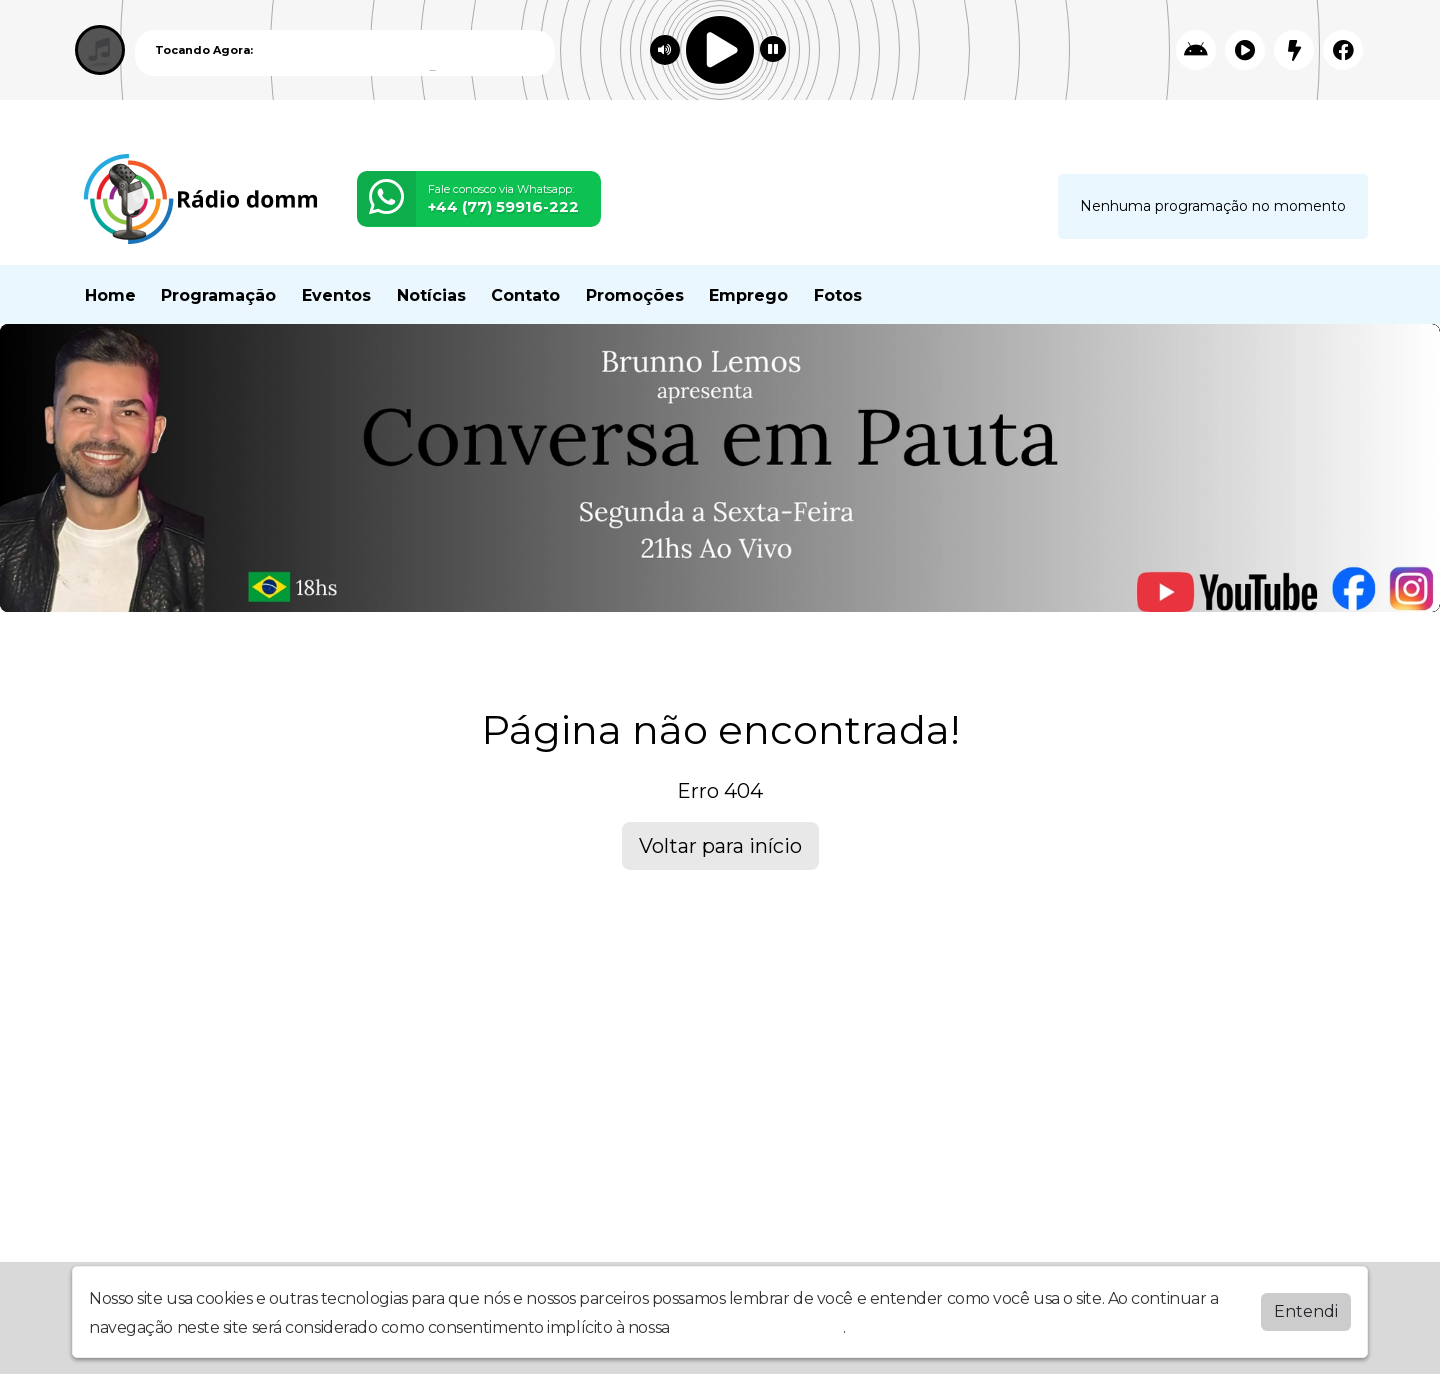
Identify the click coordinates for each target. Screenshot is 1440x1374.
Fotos (838, 295)
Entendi (1306, 1311)
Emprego (748, 295)
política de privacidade (758, 1327)
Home (110, 295)
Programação (218, 295)
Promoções (635, 295)
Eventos (336, 295)
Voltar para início (720, 846)
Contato (525, 295)
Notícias (431, 295)
